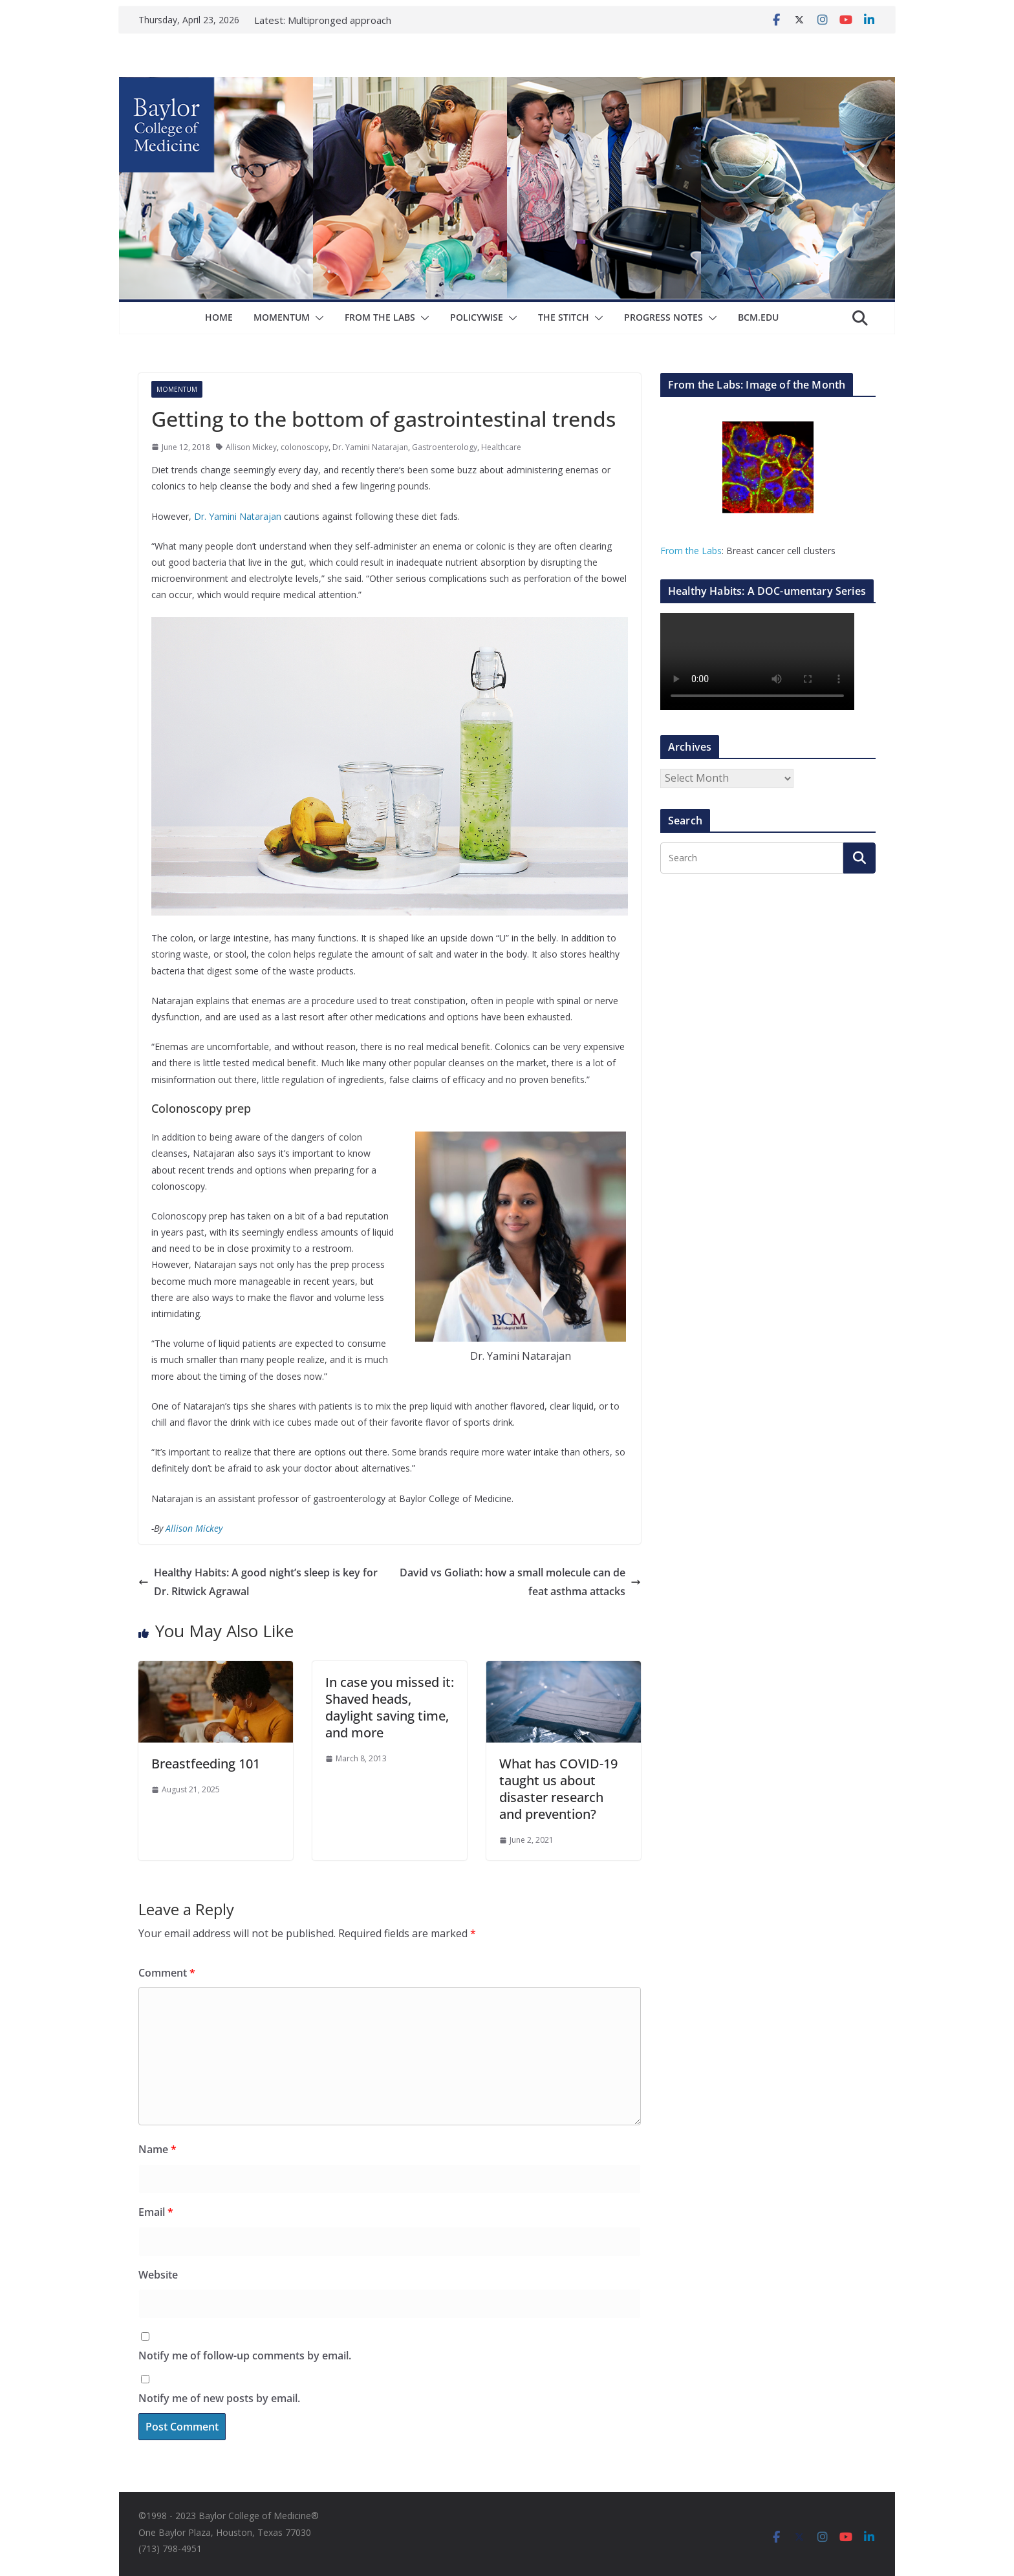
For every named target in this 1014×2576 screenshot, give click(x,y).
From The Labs (380, 317)
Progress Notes (663, 317)
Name (157, 2149)
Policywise (476, 317)
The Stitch (563, 317)
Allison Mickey (251, 447)
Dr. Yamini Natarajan (370, 447)
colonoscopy (305, 447)
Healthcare (501, 447)
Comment (166, 1973)
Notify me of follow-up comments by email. (244, 2355)
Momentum (281, 317)
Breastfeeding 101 (205, 1763)
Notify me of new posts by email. (219, 2398)
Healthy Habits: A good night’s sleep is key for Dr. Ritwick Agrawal (258, 1581)
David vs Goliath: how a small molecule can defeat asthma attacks (520, 1581)
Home (219, 317)
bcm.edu (758, 317)
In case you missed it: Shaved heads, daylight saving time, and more (389, 1707)
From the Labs (691, 550)
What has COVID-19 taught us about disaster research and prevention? (558, 1789)
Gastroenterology (444, 447)
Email (155, 2212)
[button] (317, 318)
